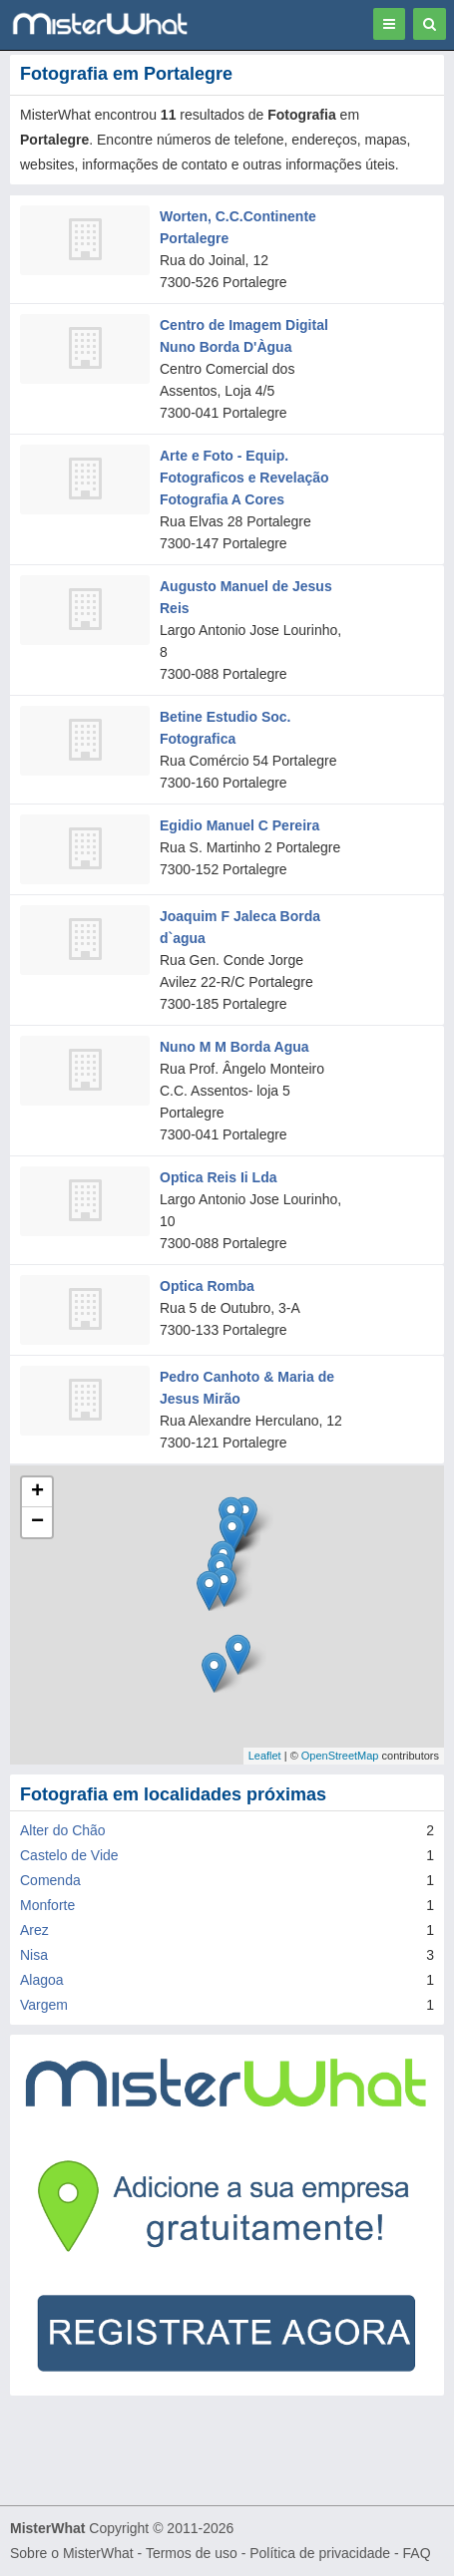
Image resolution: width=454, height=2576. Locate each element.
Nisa (34, 1955)
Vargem (44, 2005)
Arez (34, 1930)
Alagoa (42, 1980)
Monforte (47, 1905)
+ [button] (37, 1492)
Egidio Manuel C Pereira (239, 825)
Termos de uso (191, 2553)
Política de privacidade (319, 2553)
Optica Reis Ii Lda (218, 1177)
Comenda (50, 1880)
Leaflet (264, 1756)
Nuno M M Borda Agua (234, 1047)
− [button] (37, 1522)
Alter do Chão (63, 1830)
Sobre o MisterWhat (72, 2553)
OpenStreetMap (340, 1756)
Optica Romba (207, 1286)
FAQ (417, 2553)
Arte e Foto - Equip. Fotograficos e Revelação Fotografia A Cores (244, 477)
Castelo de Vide (69, 1855)
